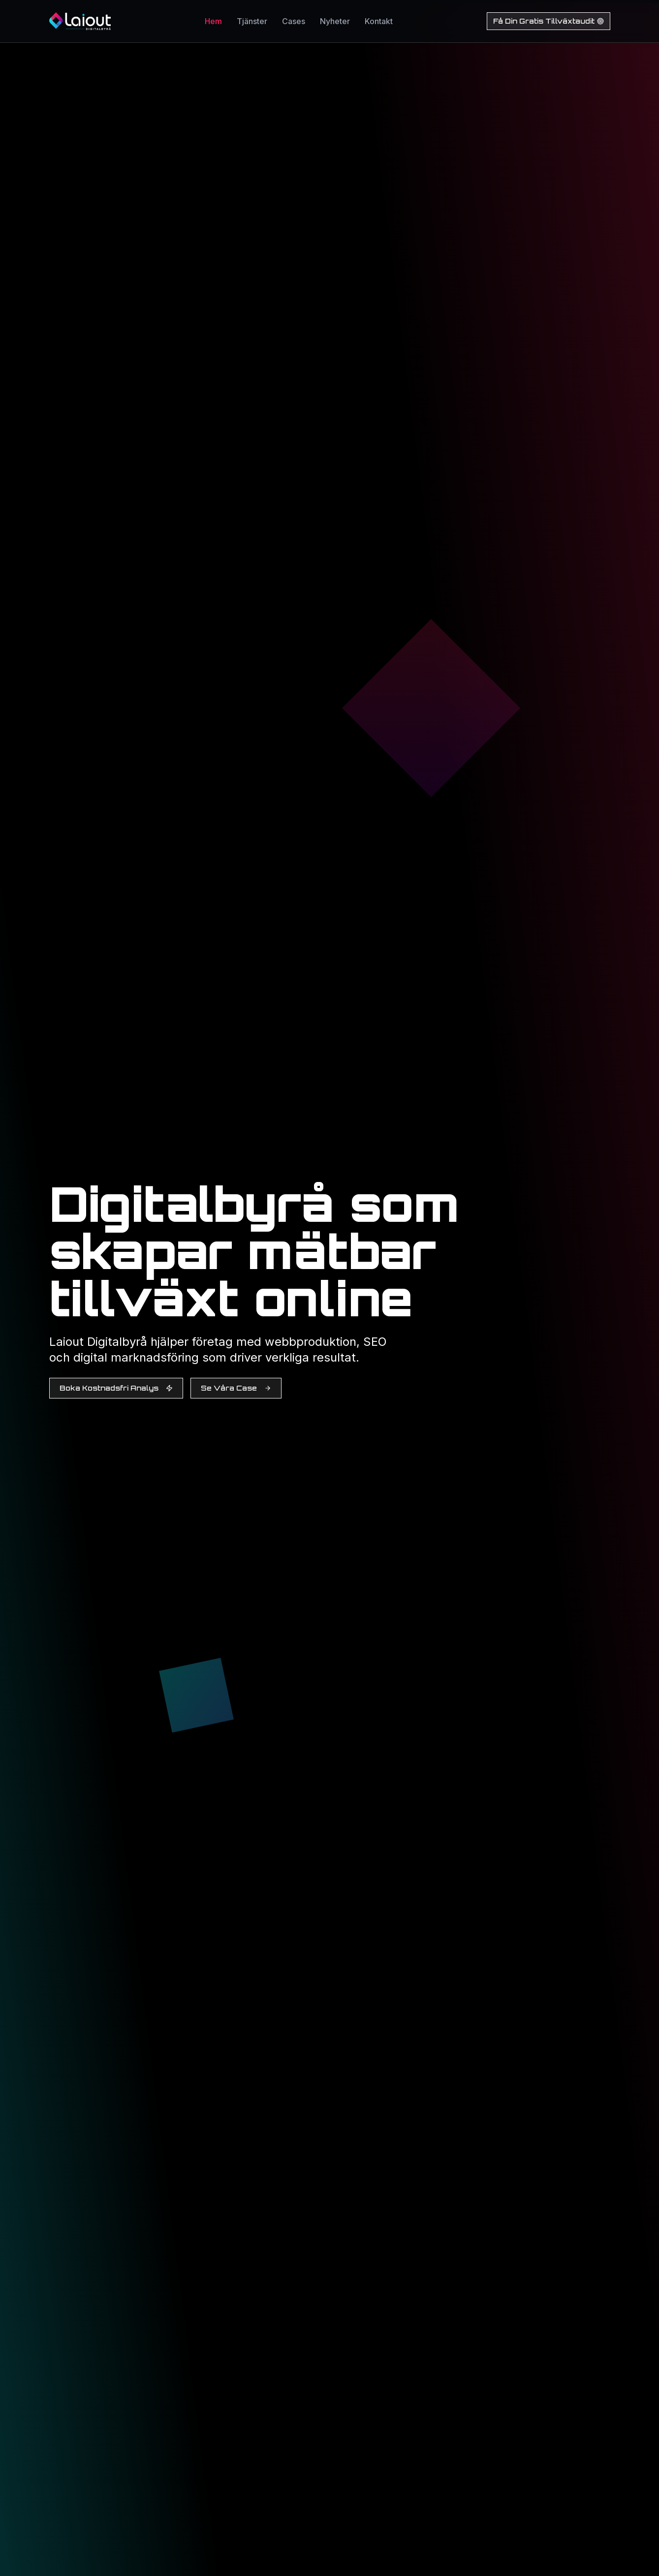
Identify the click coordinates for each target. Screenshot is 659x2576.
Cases (293, 21)
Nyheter (335, 21)
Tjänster (252, 21)
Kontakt (379, 21)
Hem (213, 21)
